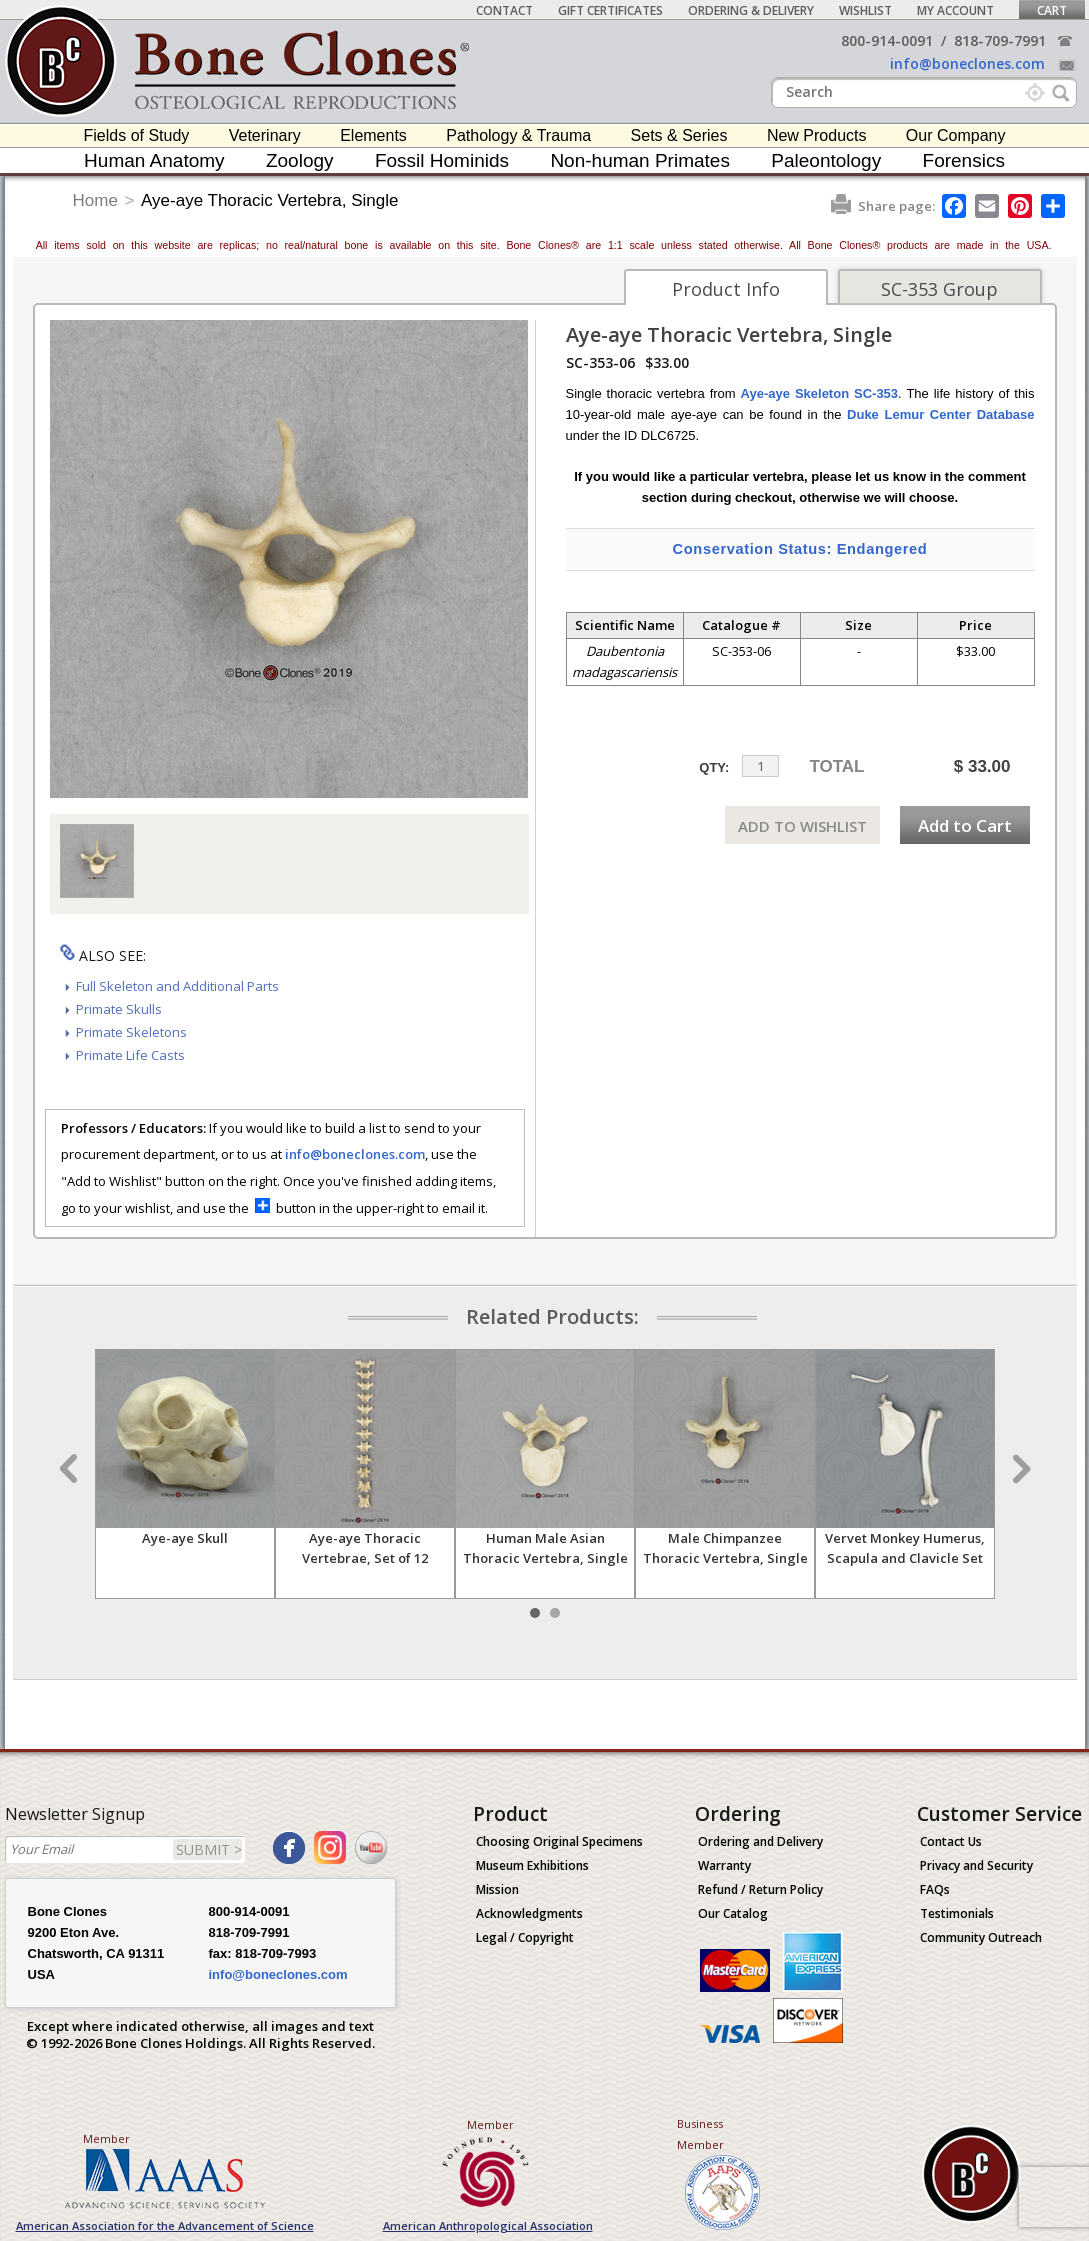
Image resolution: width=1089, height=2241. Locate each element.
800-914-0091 (887, 40)
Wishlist (865, 10)
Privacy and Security (976, 1865)
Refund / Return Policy (760, 1889)
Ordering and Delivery (760, 1841)
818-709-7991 (1000, 40)
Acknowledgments (529, 1913)
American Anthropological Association (488, 2225)
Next (1019, 1469)
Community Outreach (981, 1937)
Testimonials (957, 1913)
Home (95, 200)
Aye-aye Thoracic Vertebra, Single (269, 200)
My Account (955, 10)
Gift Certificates (610, 10)
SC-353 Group (939, 289)
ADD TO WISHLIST (802, 826)
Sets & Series (679, 135)
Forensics (964, 160)
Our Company (956, 135)
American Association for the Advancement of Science (165, 2225)
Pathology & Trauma (518, 135)
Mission (497, 1889)
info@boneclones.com (967, 63)
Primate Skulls (119, 1009)
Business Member (700, 2134)
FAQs (935, 1889)
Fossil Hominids (442, 160)
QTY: (714, 767)
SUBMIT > (209, 1849)
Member (106, 2138)
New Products (817, 135)
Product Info (726, 289)
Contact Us (951, 1841)
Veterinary (265, 135)
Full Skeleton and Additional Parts (177, 986)
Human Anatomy (154, 160)
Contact (504, 10)
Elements (373, 135)
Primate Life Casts (130, 1055)
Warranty (724, 1865)
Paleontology (826, 160)
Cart (1052, 10)
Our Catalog (733, 1913)
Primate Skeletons (131, 1032)
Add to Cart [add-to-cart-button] (965, 825)
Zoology (300, 160)
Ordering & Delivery (751, 10)
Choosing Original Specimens (559, 1841)
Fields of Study (137, 135)
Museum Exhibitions (532, 1865)
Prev (71, 1469)
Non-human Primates (640, 160)
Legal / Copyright (525, 1937)
